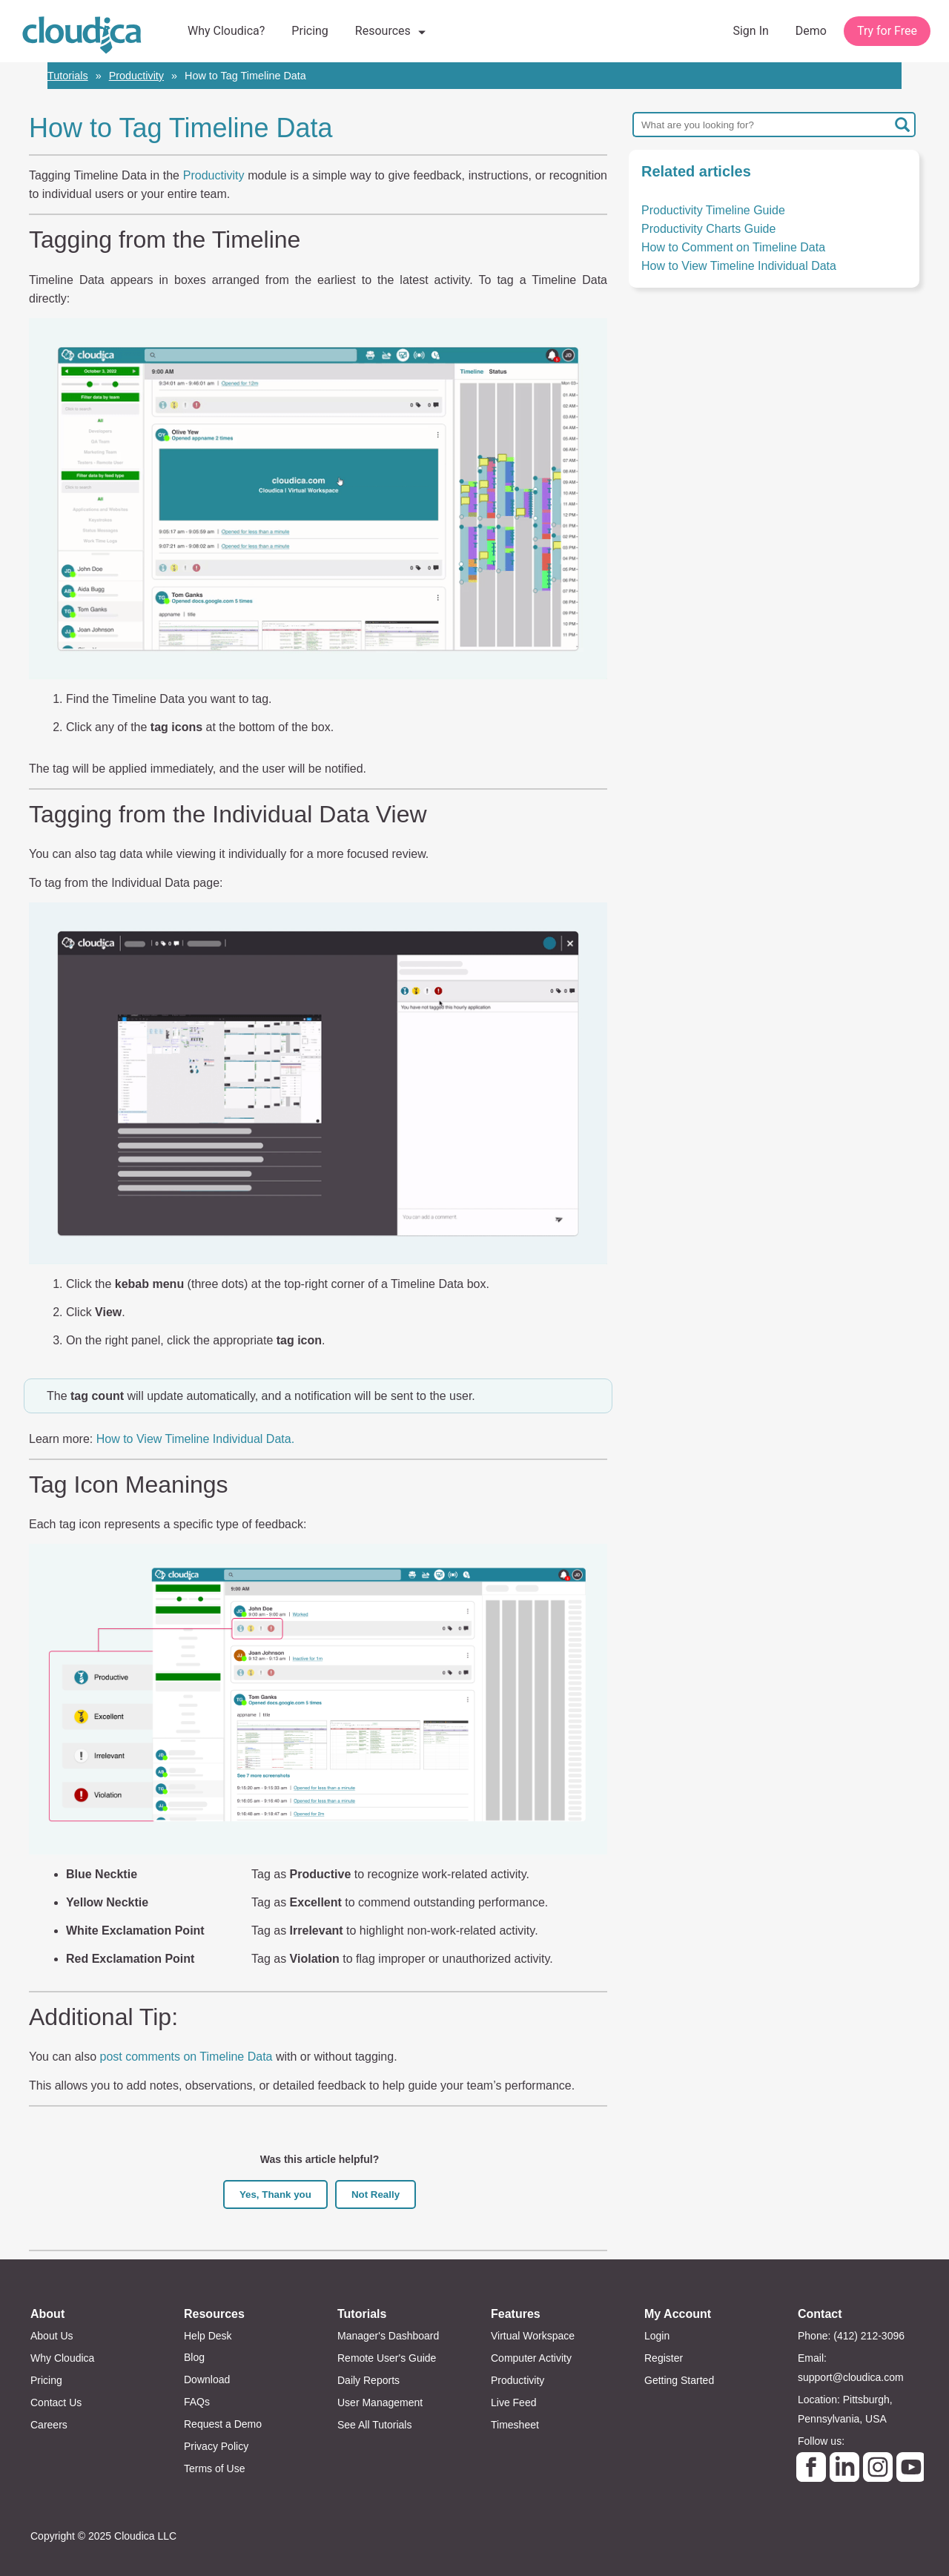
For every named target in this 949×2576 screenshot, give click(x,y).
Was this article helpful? (320, 2159)
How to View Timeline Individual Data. (197, 1439)
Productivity (136, 76)
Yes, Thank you (275, 2194)
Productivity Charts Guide (708, 228)
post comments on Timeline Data (185, 2056)
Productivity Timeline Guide (713, 210)
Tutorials (67, 76)
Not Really (375, 2194)
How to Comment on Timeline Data (733, 247)
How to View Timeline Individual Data (738, 266)
